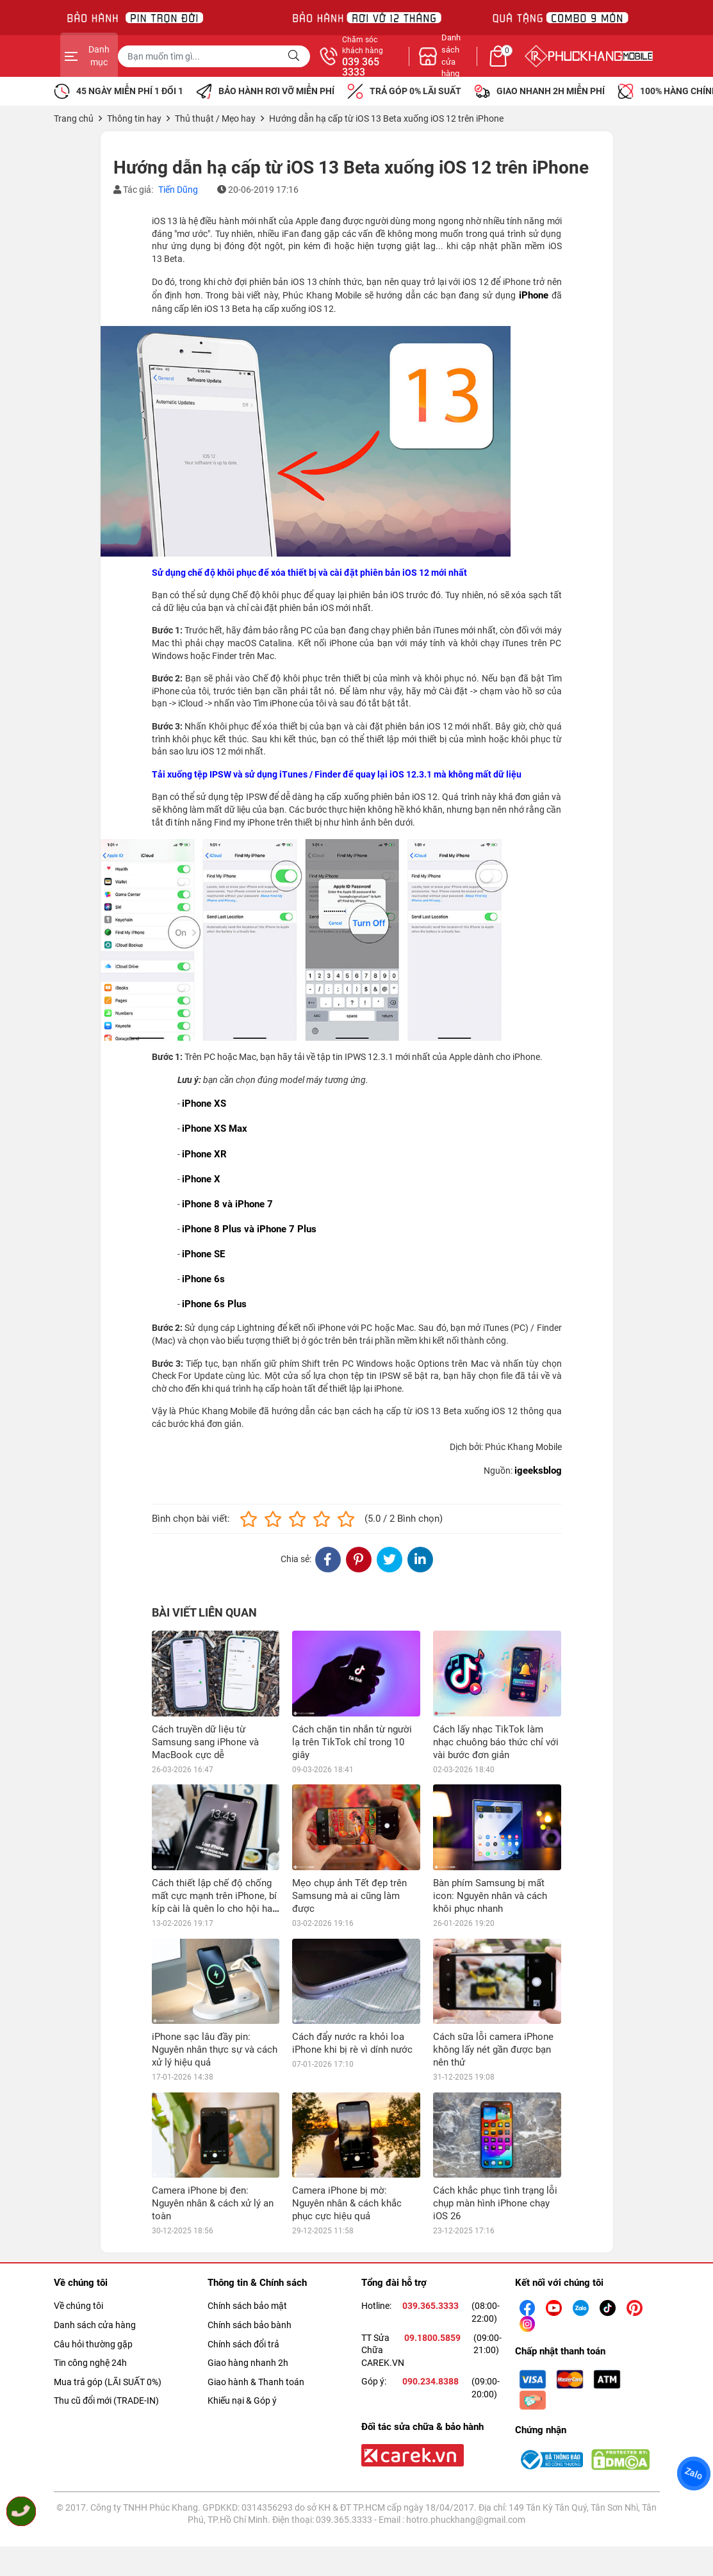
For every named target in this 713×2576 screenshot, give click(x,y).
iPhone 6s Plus (214, 1304)
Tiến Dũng (178, 189)
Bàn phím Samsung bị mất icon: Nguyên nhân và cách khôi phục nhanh (490, 1895)
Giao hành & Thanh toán (256, 2382)
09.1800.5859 (432, 2338)
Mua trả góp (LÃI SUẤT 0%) (107, 2382)
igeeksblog (538, 1470)
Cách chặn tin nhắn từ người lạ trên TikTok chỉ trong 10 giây (352, 1742)
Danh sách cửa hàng (95, 2325)
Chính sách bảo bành (249, 2325)
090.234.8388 (430, 2381)
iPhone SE (203, 1254)
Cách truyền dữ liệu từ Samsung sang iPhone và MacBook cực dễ (205, 1742)
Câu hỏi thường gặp (93, 2344)
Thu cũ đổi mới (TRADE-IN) (106, 2400)
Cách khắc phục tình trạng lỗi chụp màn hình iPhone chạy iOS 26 (495, 2203)
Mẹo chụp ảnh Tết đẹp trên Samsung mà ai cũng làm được (349, 1895)
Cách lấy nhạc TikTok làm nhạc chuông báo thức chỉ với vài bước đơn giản (496, 1742)
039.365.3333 (430, 2306)
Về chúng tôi (78, 2306)
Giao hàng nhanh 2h (248, 2363)
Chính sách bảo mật (247, 2306)
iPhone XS (204, 1103)
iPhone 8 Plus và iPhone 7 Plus (249, 1229)
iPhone (533, 295)
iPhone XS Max (214, 1128)
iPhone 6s (203, 1279)
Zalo (694, 2473)
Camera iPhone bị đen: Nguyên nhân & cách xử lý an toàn (213, 2203)
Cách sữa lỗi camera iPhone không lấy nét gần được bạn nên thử (493, 2049)
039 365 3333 (495, 67)
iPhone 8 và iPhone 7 (227, 1204)
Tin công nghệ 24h (90, 2363)
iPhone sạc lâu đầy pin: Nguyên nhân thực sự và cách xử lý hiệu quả (214, 2049)
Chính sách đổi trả (243, 2344)
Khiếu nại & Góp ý (242, 2400)
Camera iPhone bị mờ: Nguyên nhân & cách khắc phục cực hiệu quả (347, 2203)
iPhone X (201, 1179)
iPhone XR (204, 1154)
